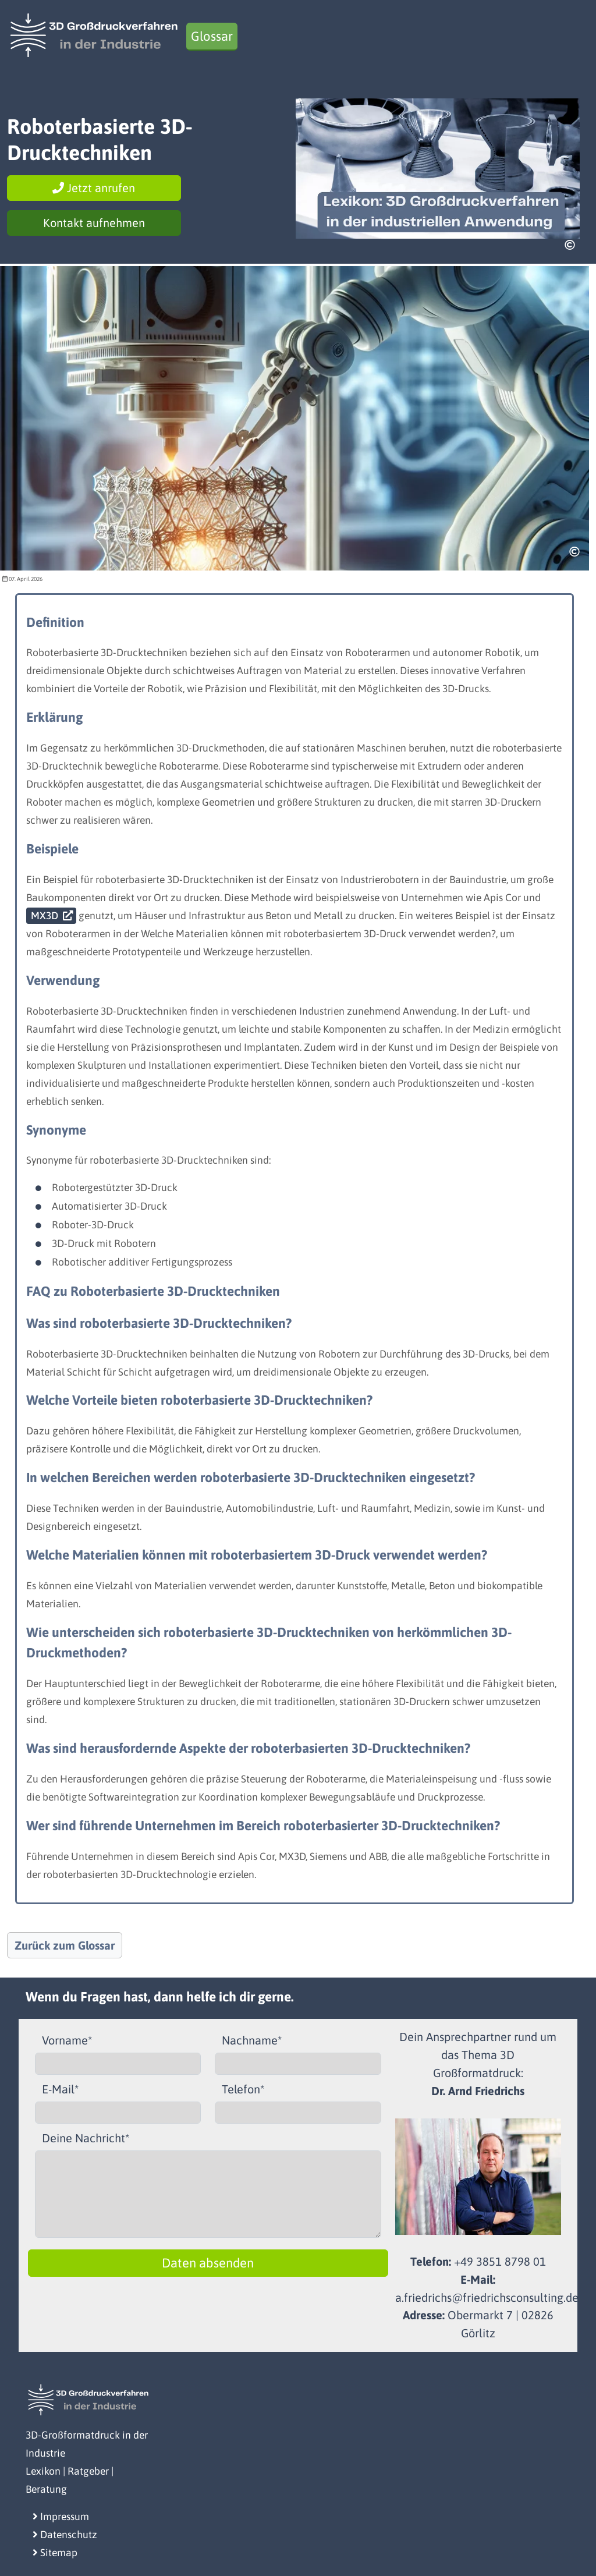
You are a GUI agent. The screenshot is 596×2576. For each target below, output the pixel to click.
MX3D (44, 916)
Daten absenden (208, 2262)
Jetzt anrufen (93, 187)
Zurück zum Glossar (65, 1945)
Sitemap (55, 2553)
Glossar (212, 36)
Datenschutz (65, 2534)
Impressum (61, 2516)
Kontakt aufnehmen (94, 222)
